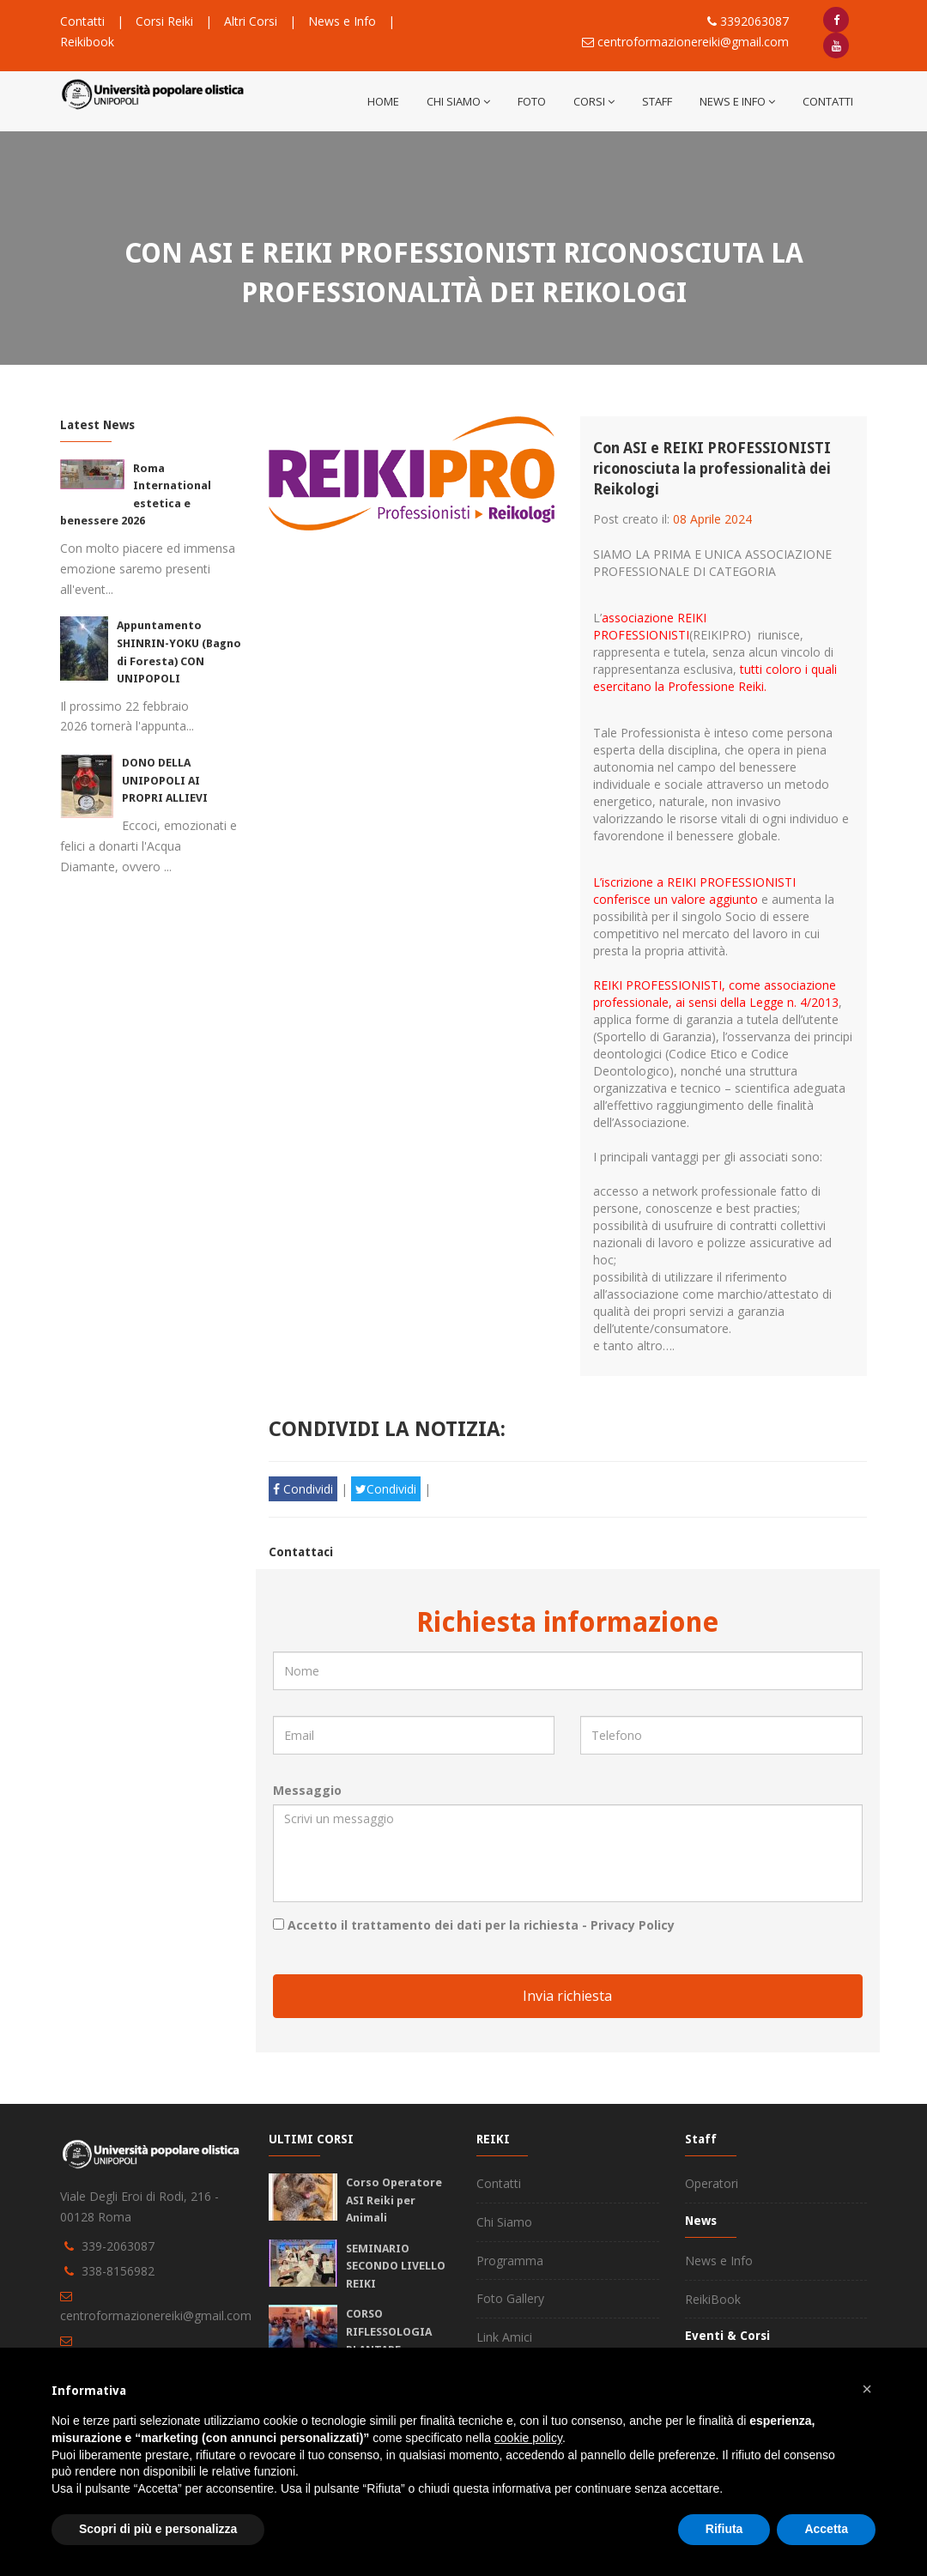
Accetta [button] (826, 2529)
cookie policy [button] (528, 2438)
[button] (867, 2389)
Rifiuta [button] (724, 2529)
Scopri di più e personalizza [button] (158, 2529)
